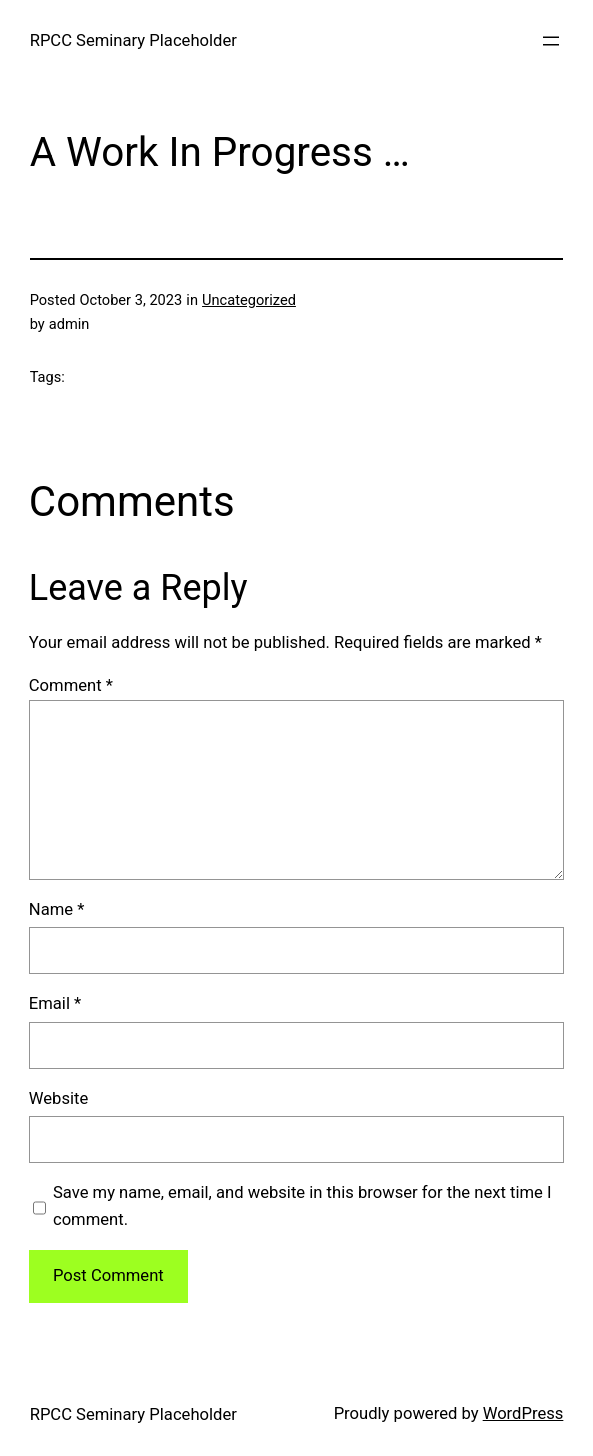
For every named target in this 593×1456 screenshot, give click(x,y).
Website (58, 1098)
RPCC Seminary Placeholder (133, 40)
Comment (71, 685)
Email (55, 1003)
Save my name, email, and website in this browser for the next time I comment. (302, 1206)
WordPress (523, 1413)
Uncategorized (249, 300)
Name (57, 909)
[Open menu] (551, 41)
